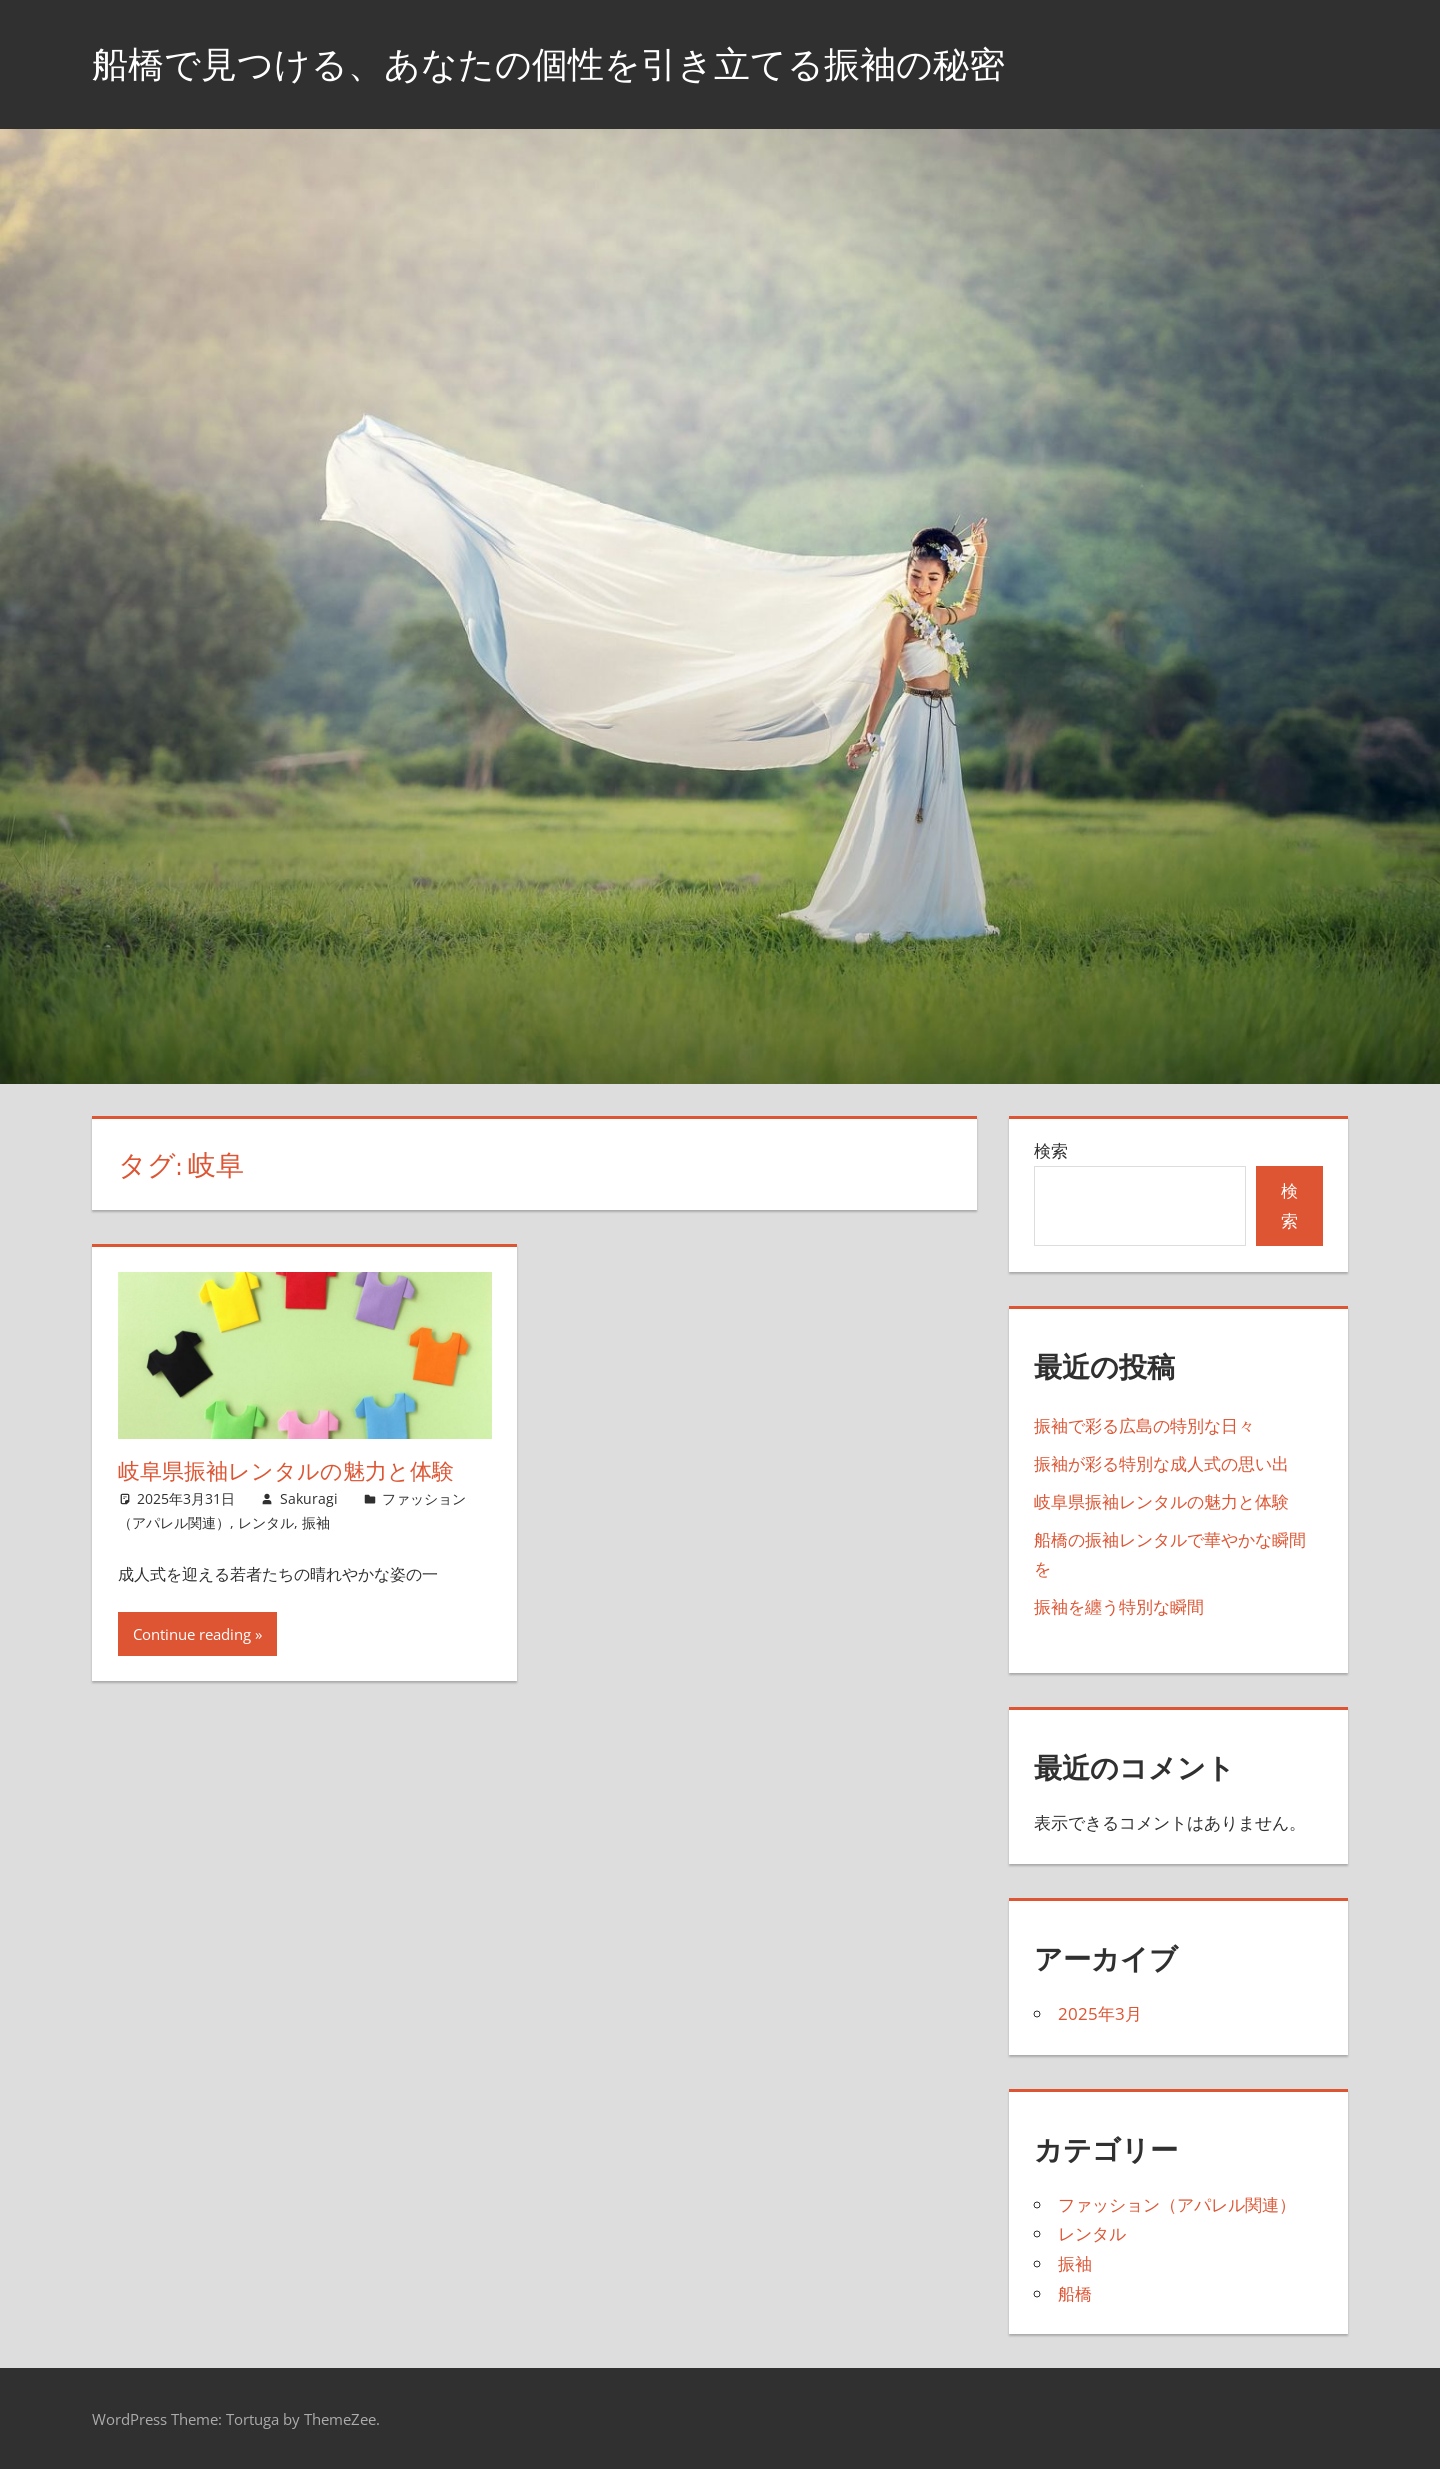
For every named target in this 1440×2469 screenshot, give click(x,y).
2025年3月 (1100, 2013)
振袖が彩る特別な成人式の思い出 (1161, 1463)
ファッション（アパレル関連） (1177, 2204)
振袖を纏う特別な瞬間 (1119, 1606)
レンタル (266, 1522)
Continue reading (192, 1634)
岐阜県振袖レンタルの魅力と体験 (286, 1471)
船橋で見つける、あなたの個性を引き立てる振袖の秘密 (548, 63)
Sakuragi (309, 1498)
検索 (1051, 1150)
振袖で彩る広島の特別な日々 (1144, 1425)
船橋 (1075, 2293)
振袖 (316, 1522)
